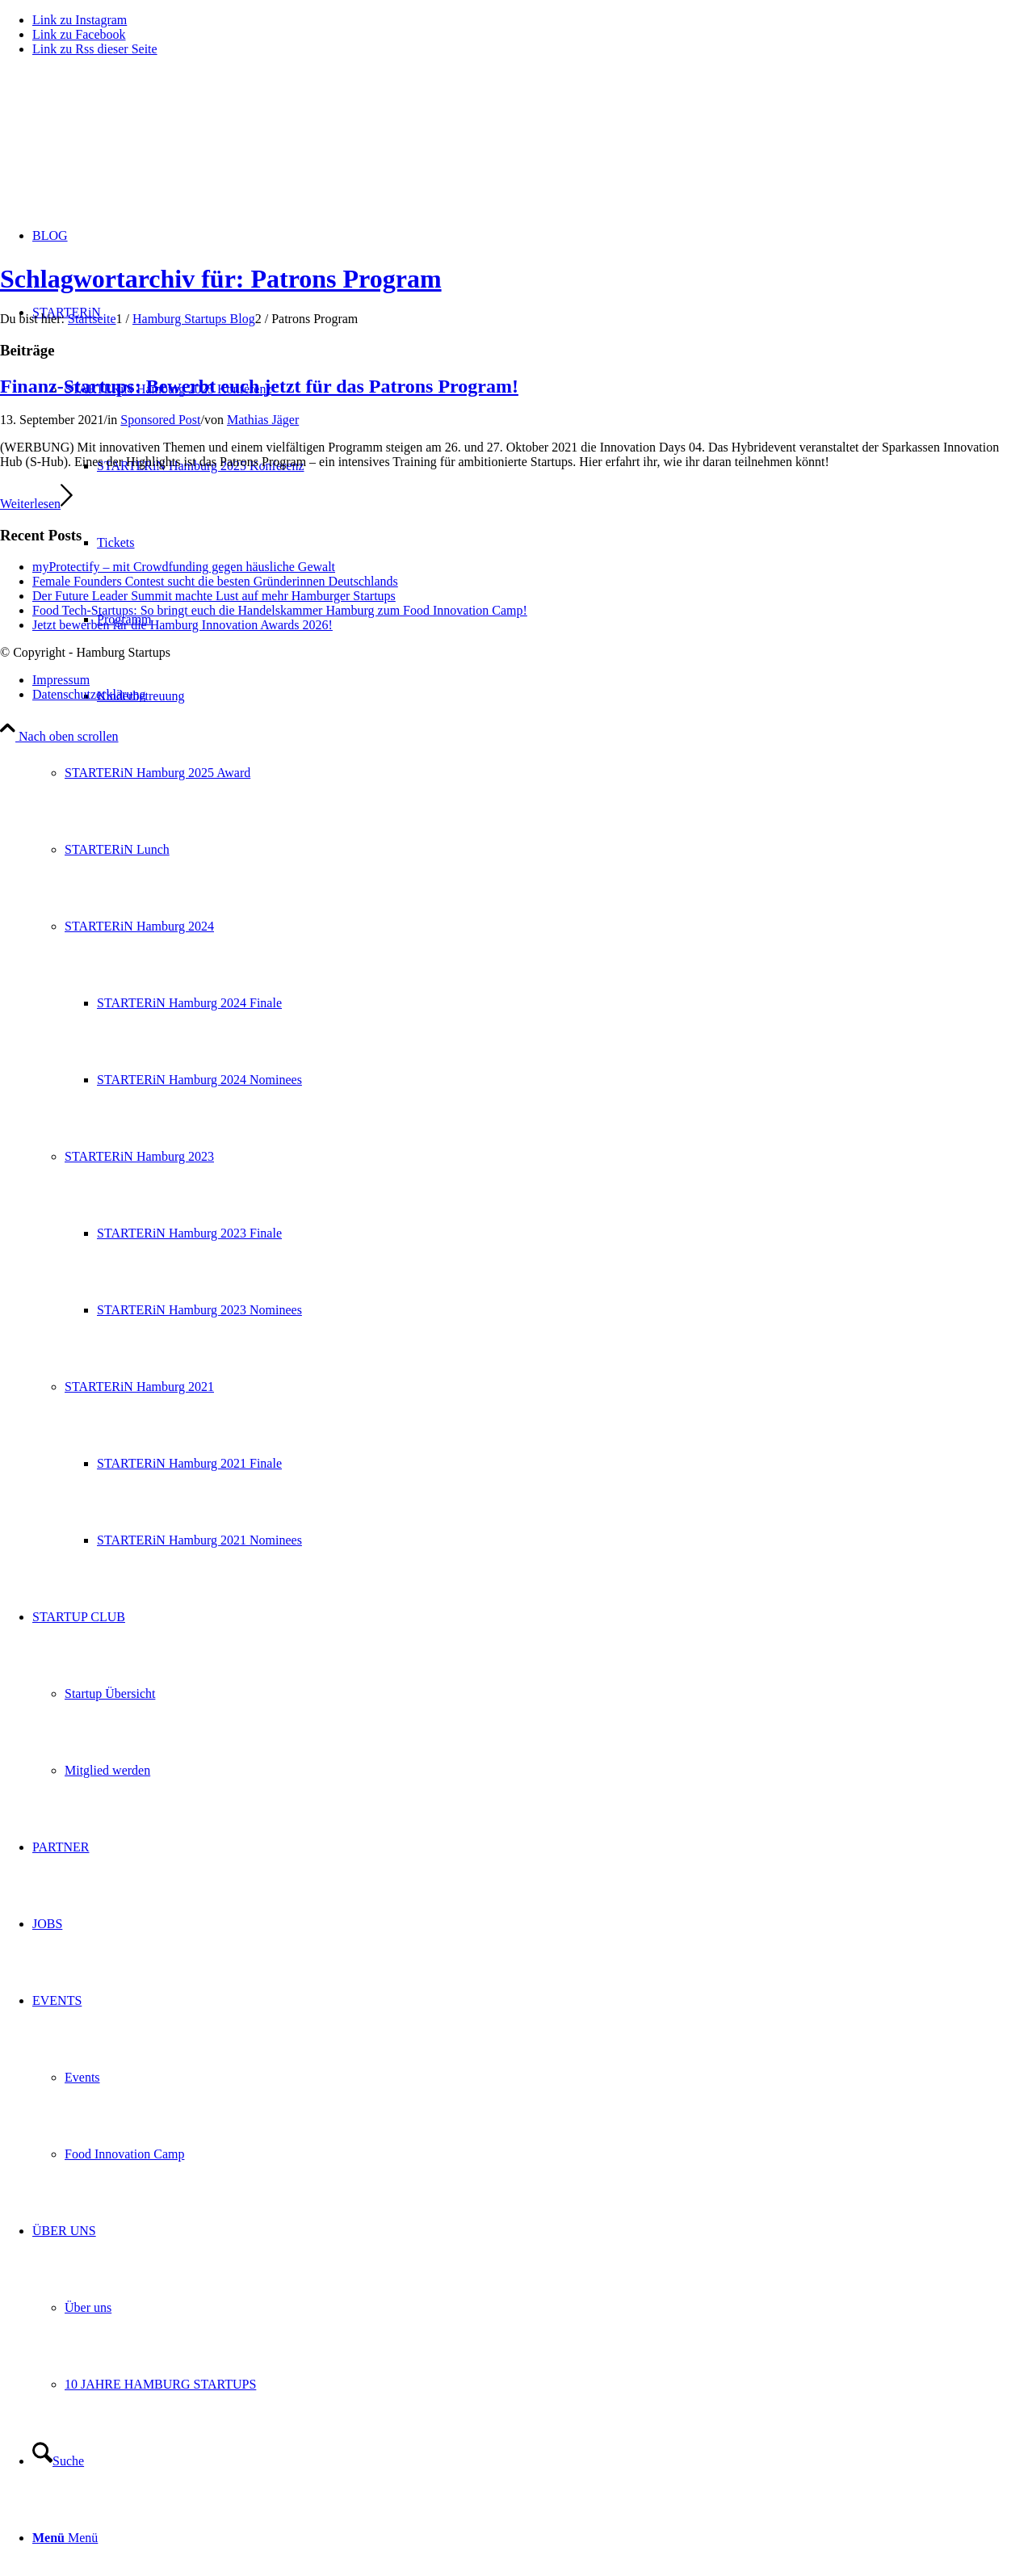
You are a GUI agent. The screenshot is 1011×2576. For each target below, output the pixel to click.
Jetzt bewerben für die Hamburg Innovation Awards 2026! (182, 625)
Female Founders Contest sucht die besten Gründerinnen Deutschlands (215, 581)
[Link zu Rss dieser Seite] (94, 49)
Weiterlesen (36, 504)
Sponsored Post (160, 420)
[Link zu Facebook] (79, 34)
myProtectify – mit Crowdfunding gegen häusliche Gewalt (183, 567)
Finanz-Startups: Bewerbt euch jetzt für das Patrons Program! (259, 386)
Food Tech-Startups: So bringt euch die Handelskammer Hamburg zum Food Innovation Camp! (279, 610)
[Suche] (58, 2461)
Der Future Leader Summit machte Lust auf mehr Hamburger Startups (214, 596)
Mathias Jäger (263, 420)
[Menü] (65, 2537)
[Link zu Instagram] (79, 20)
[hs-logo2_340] (121, 146)
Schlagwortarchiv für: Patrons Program (221, 278)
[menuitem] (521, 926)
